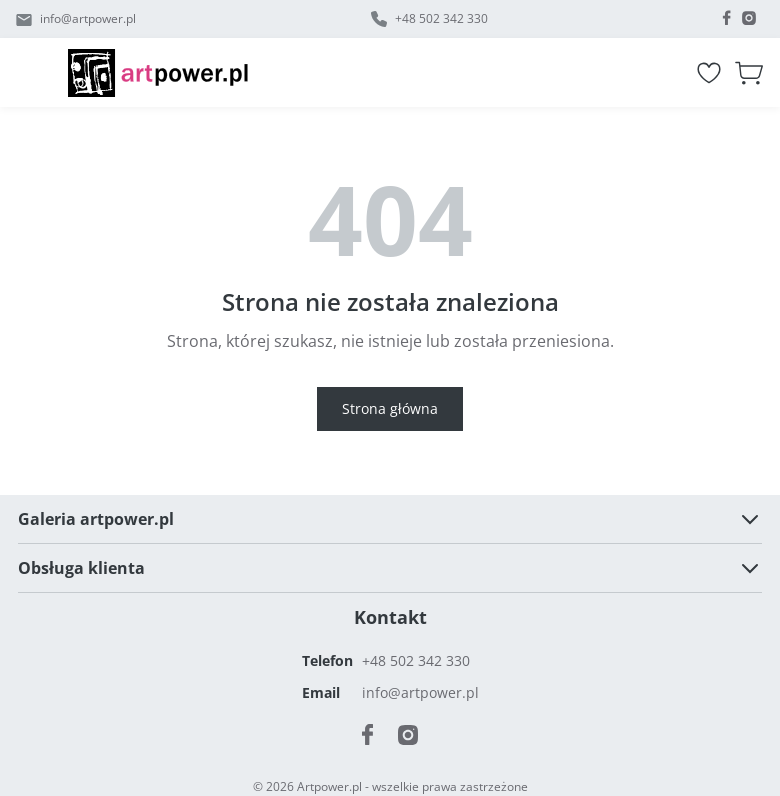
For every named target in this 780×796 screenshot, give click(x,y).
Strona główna (390, 408)
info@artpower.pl (88, 18)
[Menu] (42, 73)
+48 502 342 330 (441, 18)
